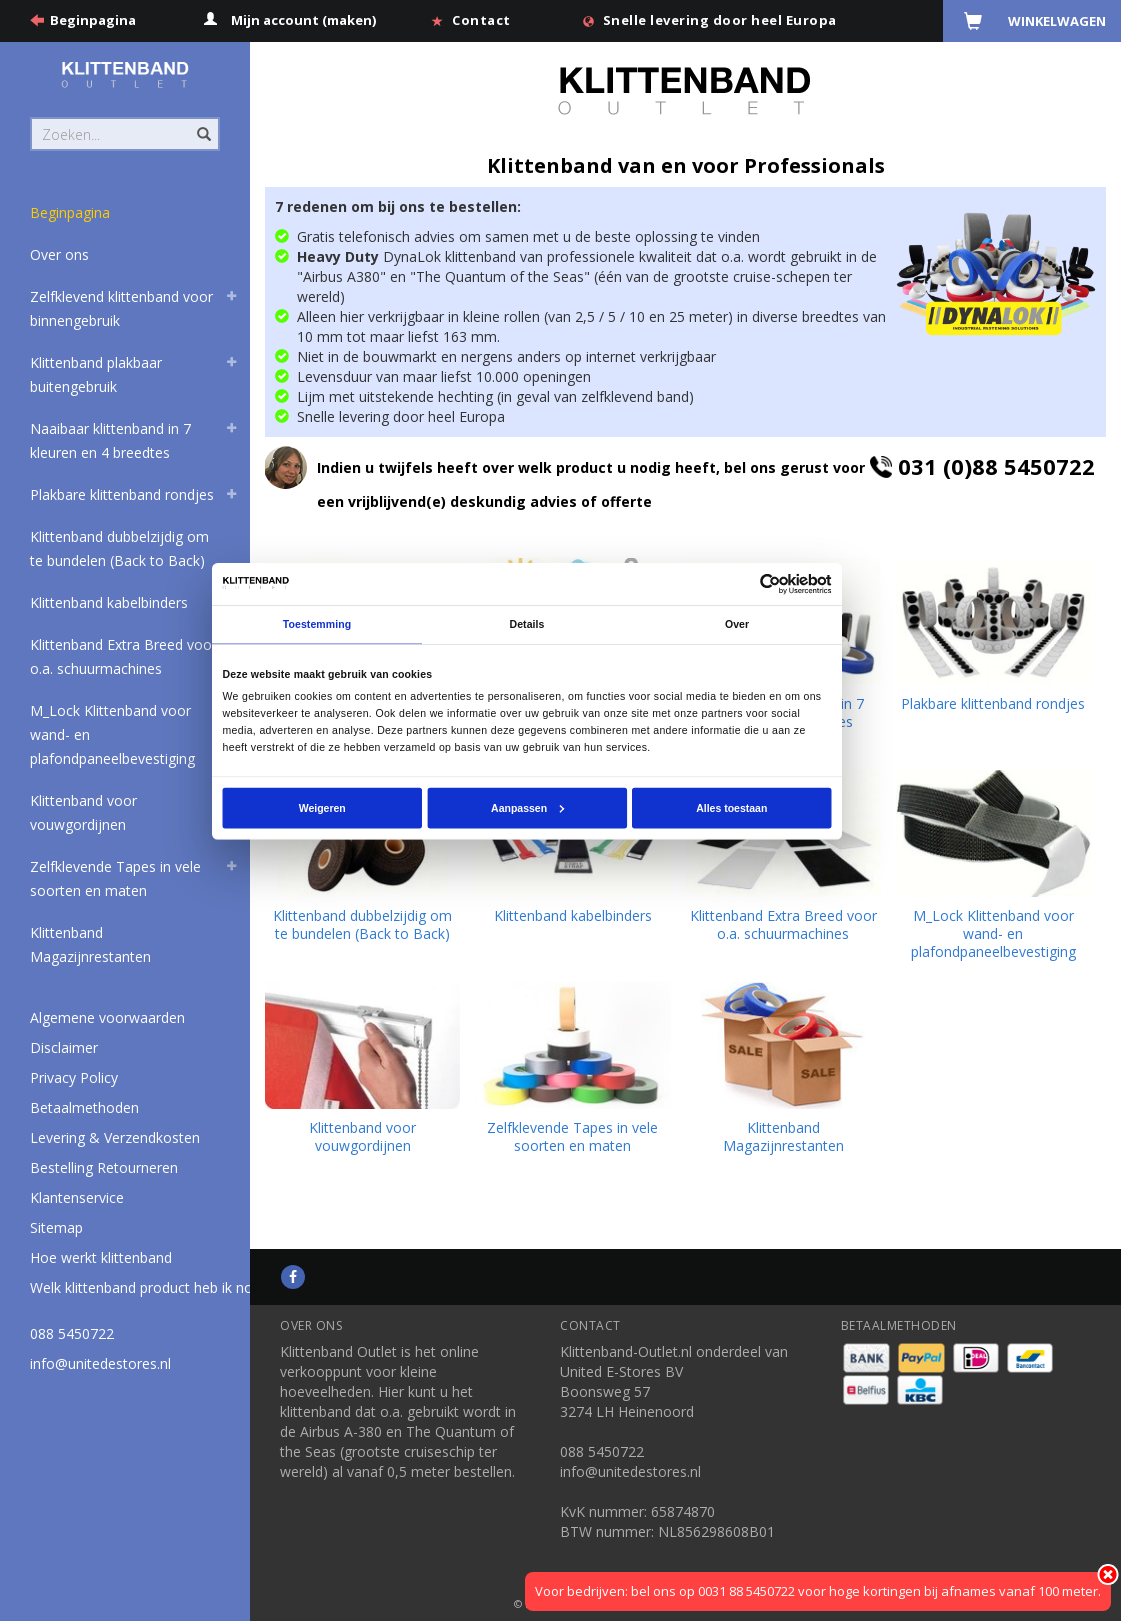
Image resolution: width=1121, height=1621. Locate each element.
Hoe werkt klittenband (101, 1257)
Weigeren (322, 808)
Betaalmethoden (84, 1107)
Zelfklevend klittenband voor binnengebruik (121, 308)
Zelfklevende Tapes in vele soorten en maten (115, 878)
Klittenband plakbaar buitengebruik (96, 374)
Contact (481, 20)
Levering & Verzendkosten (115, 1137)
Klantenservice (77, 1197)
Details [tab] (527, 625)
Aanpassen (527, 808)
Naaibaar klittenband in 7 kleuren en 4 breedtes (110, 440)
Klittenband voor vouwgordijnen (83, 812)
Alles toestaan (732, 808)
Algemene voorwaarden (107, 1017)
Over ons (59, 254)
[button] (231, 299)
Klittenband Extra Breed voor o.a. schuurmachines (123, 656)
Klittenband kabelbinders (109, 602)
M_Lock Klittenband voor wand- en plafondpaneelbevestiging (112, 734)
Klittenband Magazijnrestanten (90, 944)
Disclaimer (64, 1047)
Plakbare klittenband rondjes (122, 494)
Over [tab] (737, 625)
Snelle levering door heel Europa (720, 20)
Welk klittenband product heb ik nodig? (154, 1287)
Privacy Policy (74, 1077)
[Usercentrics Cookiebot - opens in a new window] (770, 584)
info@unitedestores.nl (100, 1363)
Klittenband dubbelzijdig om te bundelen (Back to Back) (119, 548)
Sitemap (56, 1227)
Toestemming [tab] (317, 625)
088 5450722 (72, 1333)
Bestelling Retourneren (104, 1167)
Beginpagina (93, 20)
